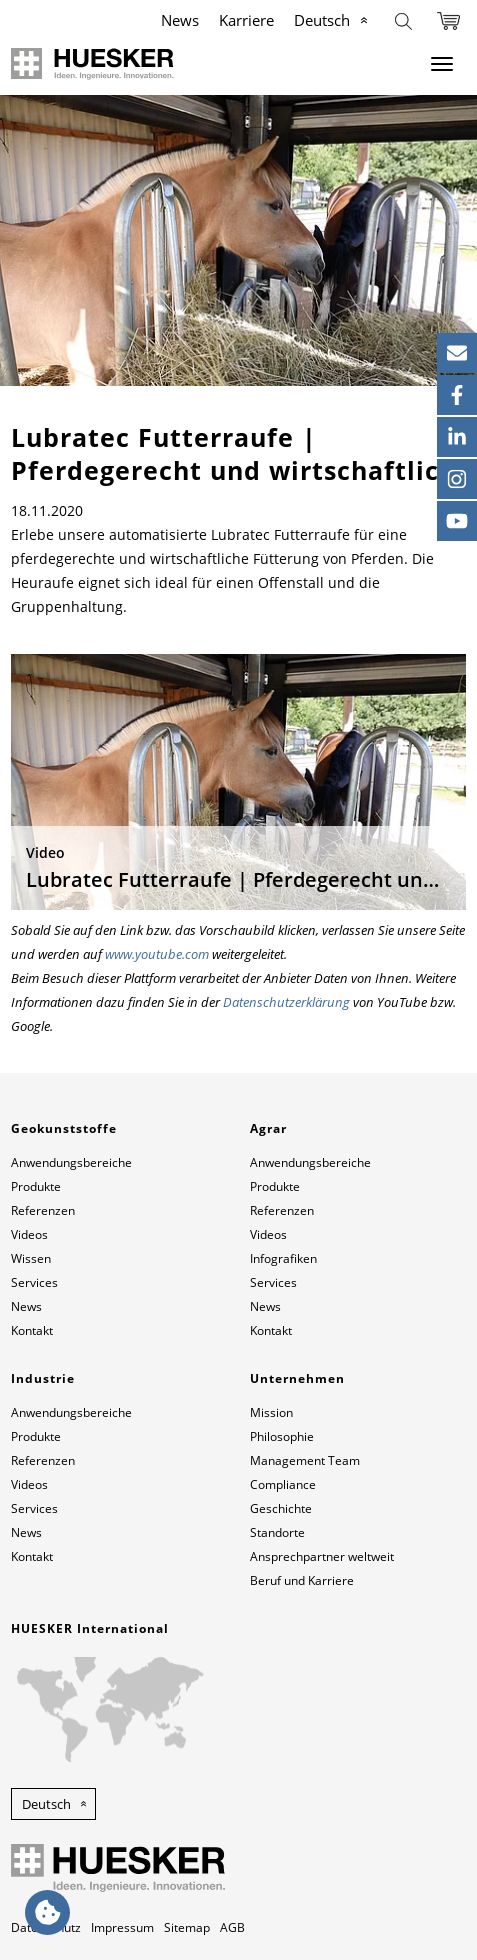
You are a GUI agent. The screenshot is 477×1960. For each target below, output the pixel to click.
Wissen (31, 1258)
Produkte (36, 1186)
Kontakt (32, 1330)
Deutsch (322, 20)
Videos (29, 1234)
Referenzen (43, 1210)
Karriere (246, 20)
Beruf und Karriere (302, 1580)
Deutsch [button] (46, 1804)
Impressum (122, 1927)
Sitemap (187, 1927)
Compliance (283, 1484)
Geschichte (281, 1508)
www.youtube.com (157, 954)
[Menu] (442, 64)
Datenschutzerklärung (286, 1002)
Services (34, 1282)
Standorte (277, 1532)
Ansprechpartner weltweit (322, 1556)
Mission (271, 1412)
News (180, 20)
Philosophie (282, 1436)
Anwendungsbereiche (71, 1162)
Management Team (305, 1460)
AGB (232, 1927)
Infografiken (283, 1258)
